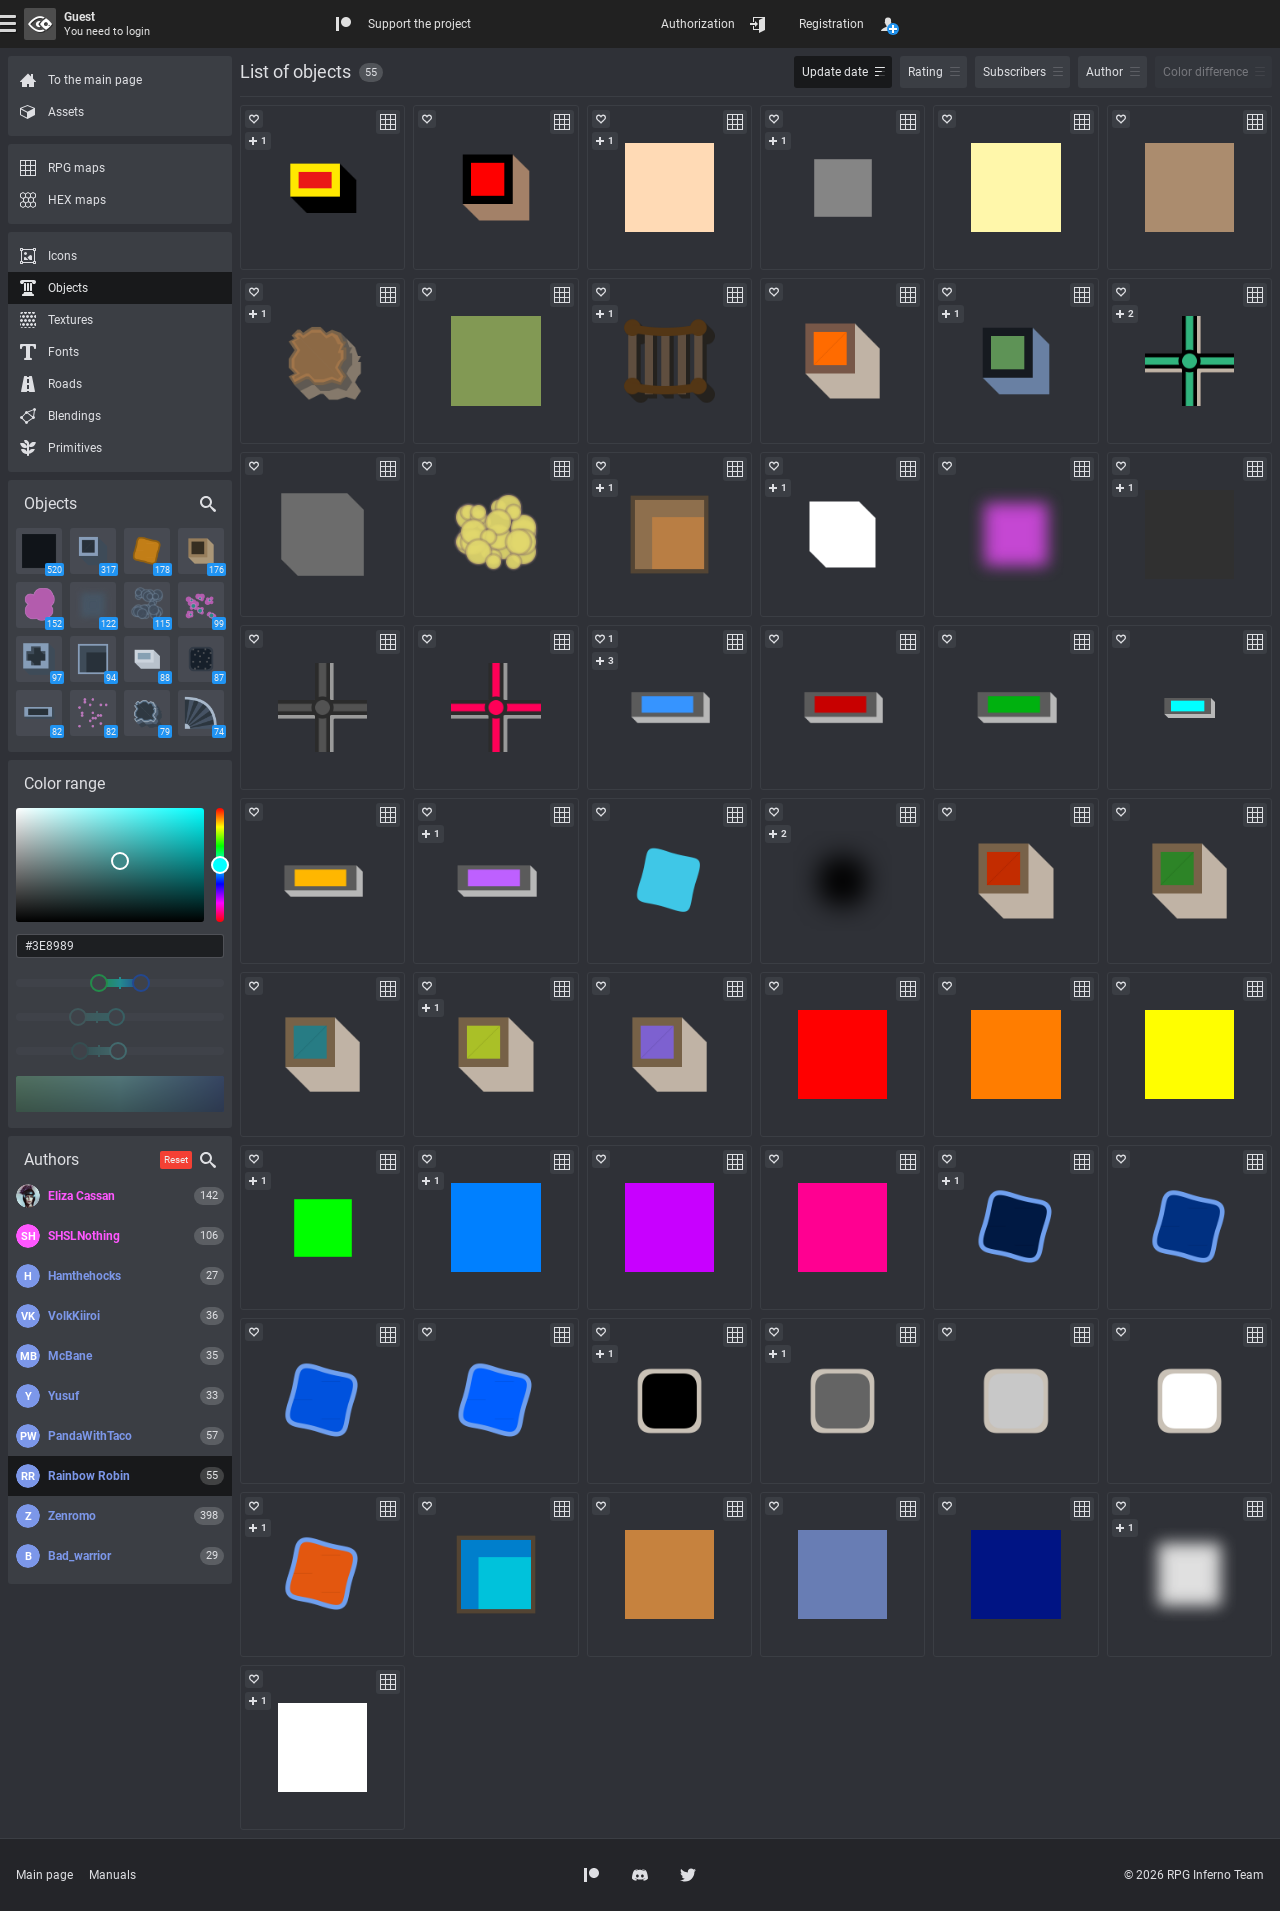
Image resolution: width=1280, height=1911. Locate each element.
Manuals (112, 1875)
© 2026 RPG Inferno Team (1194, 1875)
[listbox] (110, 865)
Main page (44, 1875)
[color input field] (120, 946)
